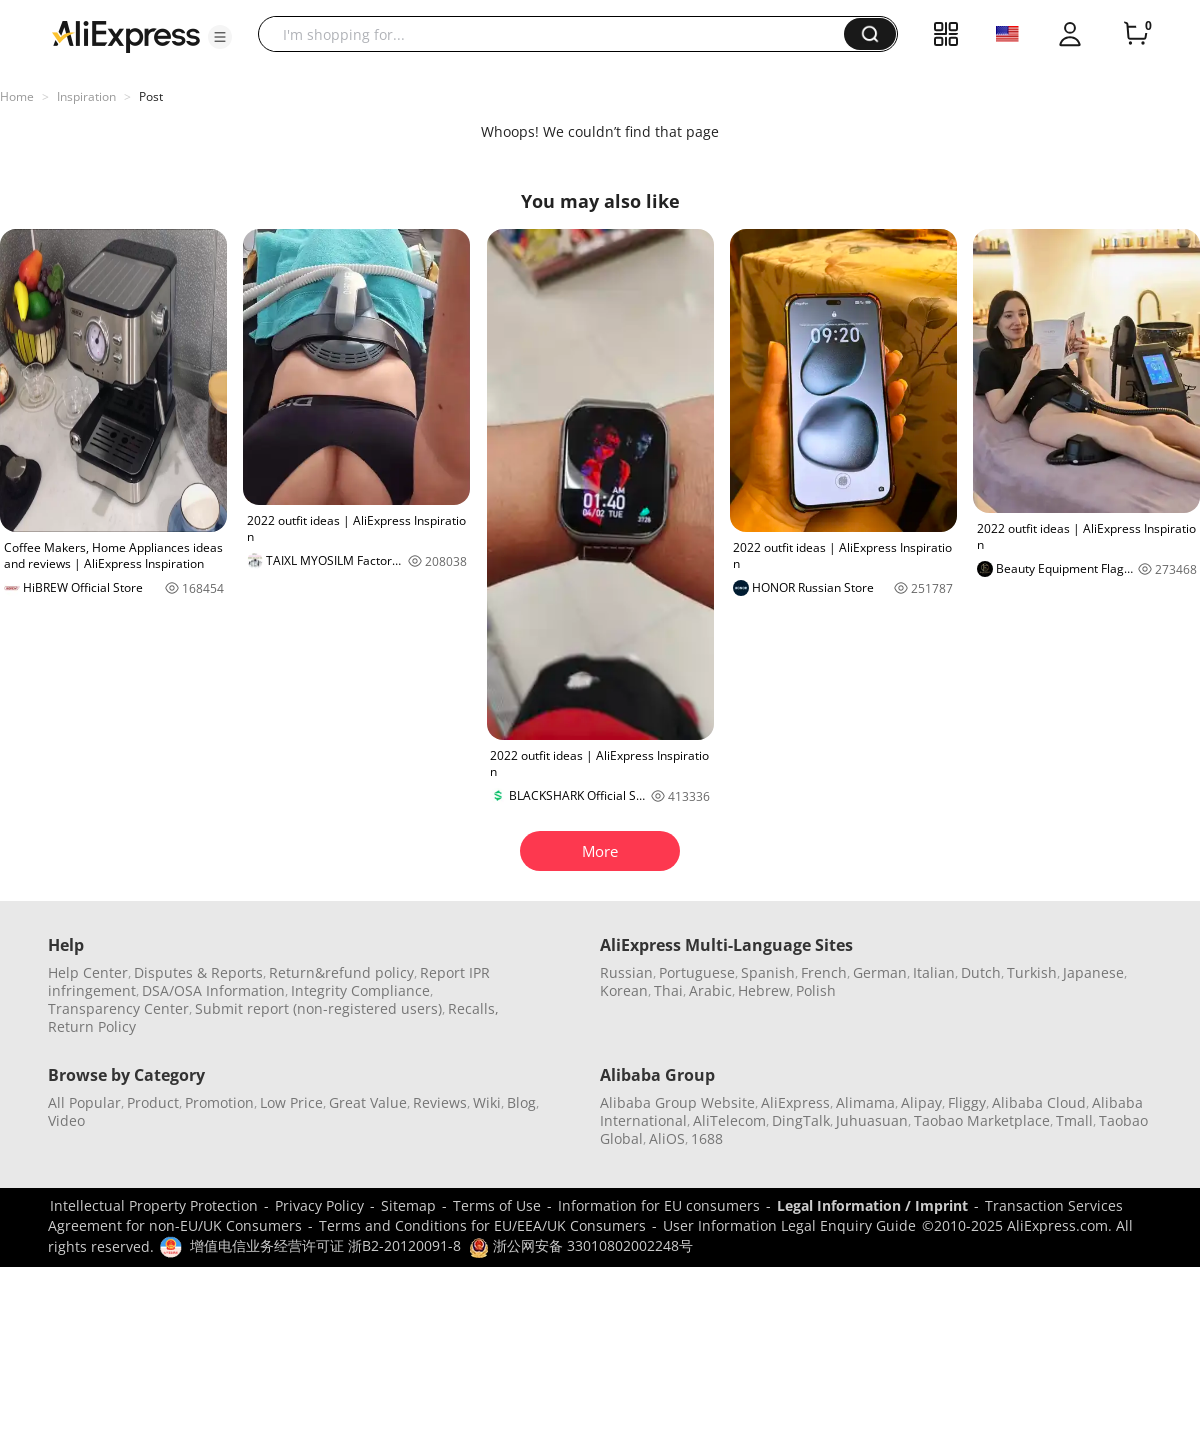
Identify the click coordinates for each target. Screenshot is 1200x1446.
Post (151, 96)
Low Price (291, 1102)
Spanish (768, 972)
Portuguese (697, 972)
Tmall (1074, 1120)
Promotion (219, 1102)
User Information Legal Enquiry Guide (789, 1225)
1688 (707, 1138)
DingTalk (801, 1120)
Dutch (981, 972)
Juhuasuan (872, 1120)
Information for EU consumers (659, 1205)
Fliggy (967, 1102)
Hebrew (764, 990)
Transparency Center (118, 1008)
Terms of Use (497, 1205)
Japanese (1093, 972)
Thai (668, 990)
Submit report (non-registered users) (318, 1008)
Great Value (368, 1102)
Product (153, 1102)
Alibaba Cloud (1039, 1102)
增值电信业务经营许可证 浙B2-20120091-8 (325, 1245)
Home (17, 96)
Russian (626, 972)
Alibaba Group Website (677, 1102)
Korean (624, 990)
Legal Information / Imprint (872, 1205)
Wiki (487, 1102)
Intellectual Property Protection (154, 1205)
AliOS (667, 1138)
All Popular (84, 1102)
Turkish (1032, 972)
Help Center (88, 972)
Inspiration (86, 96)
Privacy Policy (319, 1205)
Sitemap (408, 1205)
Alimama (865, 1102)
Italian (934, 972)
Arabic (710, 990)
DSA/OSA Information (213, 990)
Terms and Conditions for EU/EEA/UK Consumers (482, 1225)
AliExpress (795, 1102)
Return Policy (92, 1026)
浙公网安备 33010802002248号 (581, 1245)
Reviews (440, 1102)
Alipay (921, 1102)
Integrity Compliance (360, 990)
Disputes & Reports (198, 972)
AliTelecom (729, 1120)
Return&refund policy (341, 972)
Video (66, 1120)
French (824, 972)
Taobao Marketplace (982, 1120)
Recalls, (473, 1008)
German (880, 972)
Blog (521, 1102)
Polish (816, 990)
